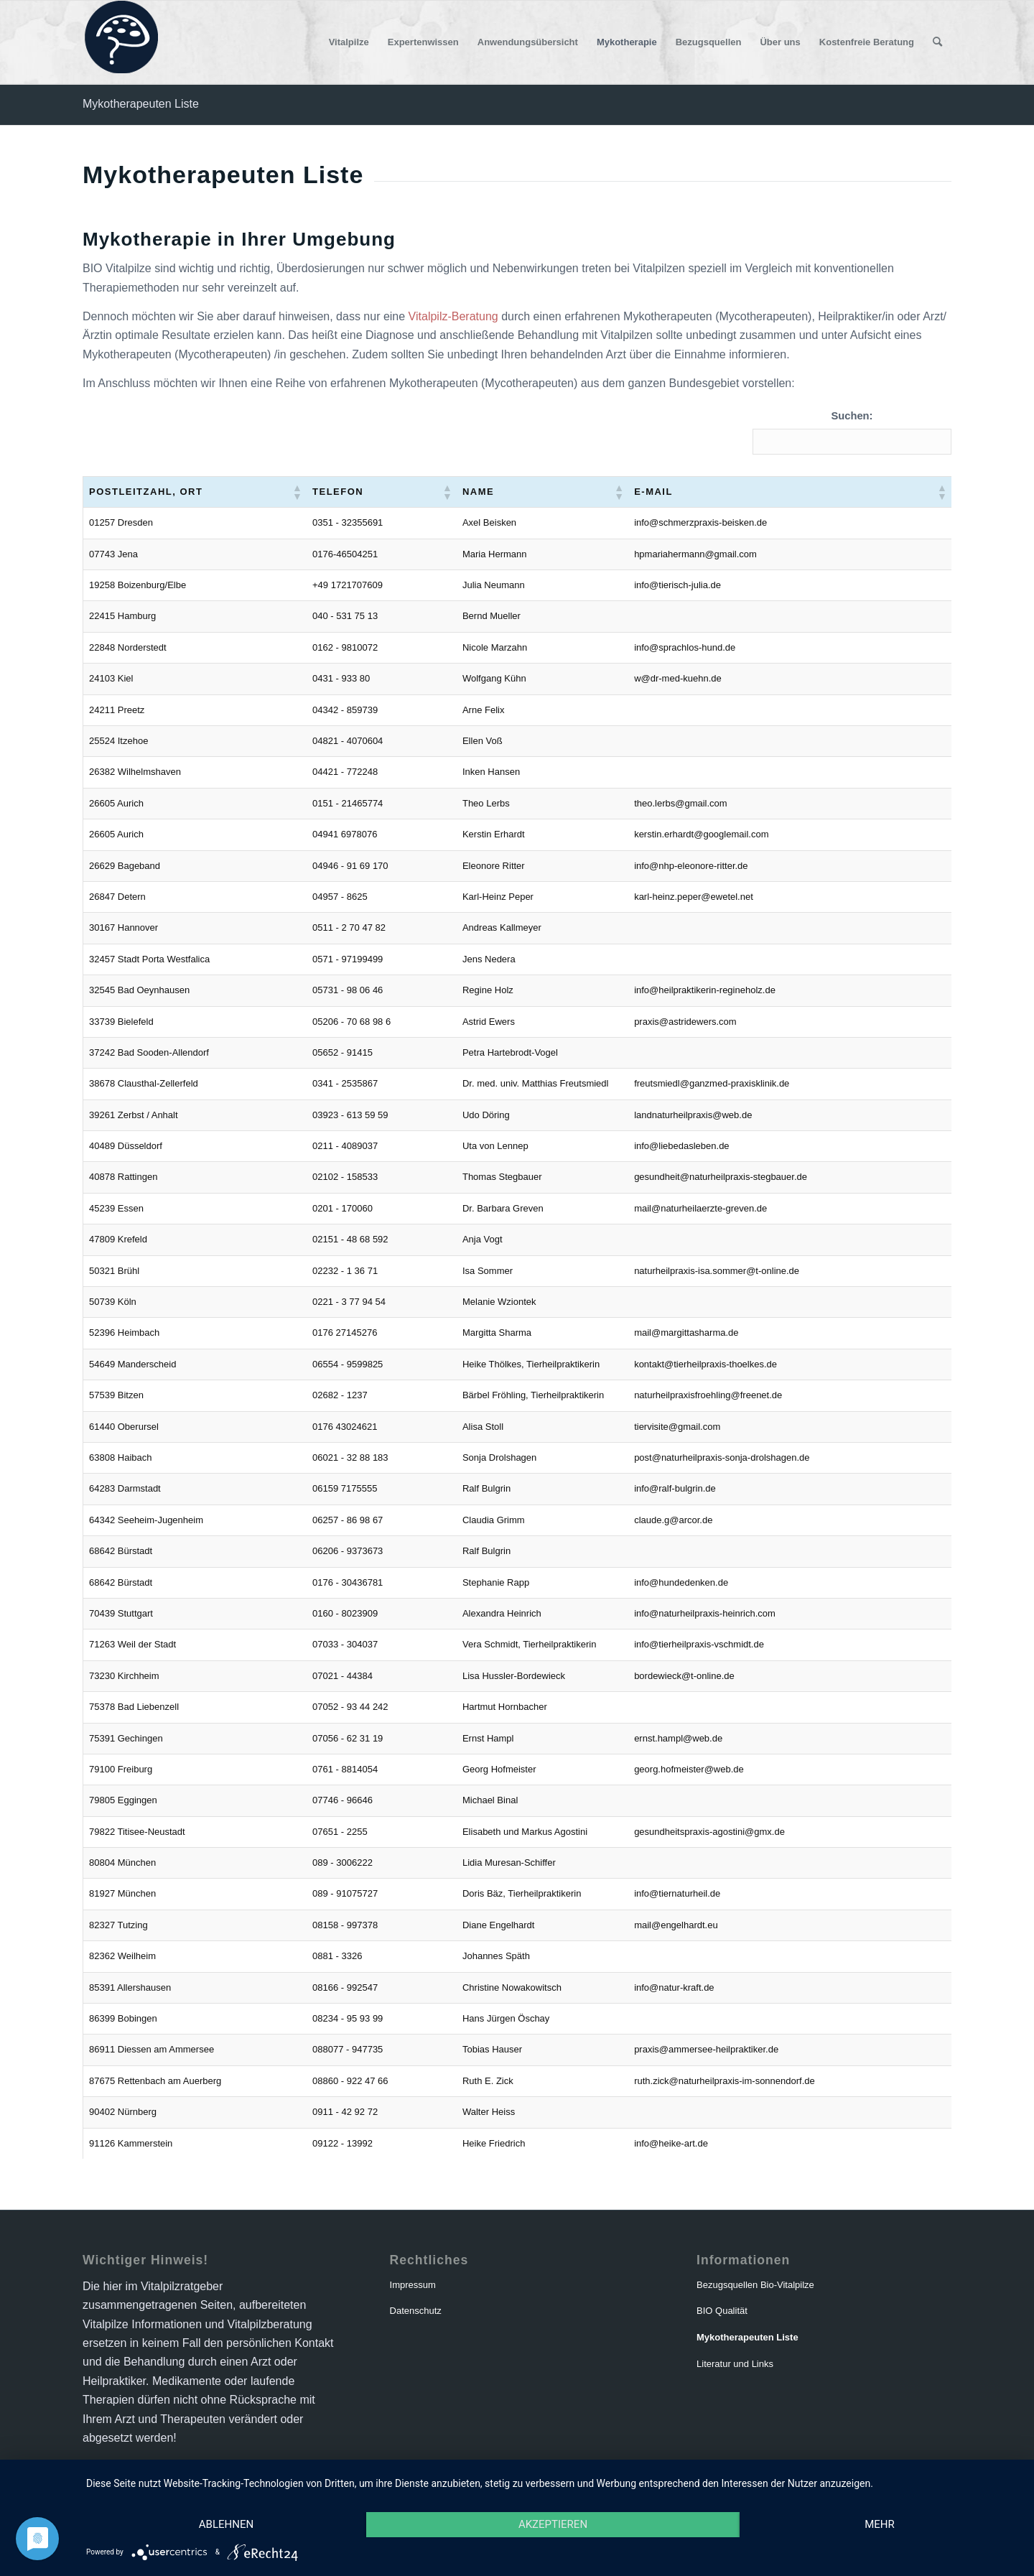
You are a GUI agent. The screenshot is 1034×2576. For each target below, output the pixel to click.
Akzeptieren (552, 2524)
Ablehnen (226, 2524)
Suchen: (851, 416)
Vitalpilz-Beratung (453, 316)
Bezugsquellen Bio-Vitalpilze (755, 2284)
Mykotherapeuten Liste (141, 104)
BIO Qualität (722, 2310)
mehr (880, 2524)
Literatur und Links (735, 2363)
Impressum (413, 2284)
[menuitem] (349, 42)
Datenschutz (416, 2310)
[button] (287, 492)
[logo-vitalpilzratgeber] (120, 42)
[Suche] (937, 42)
